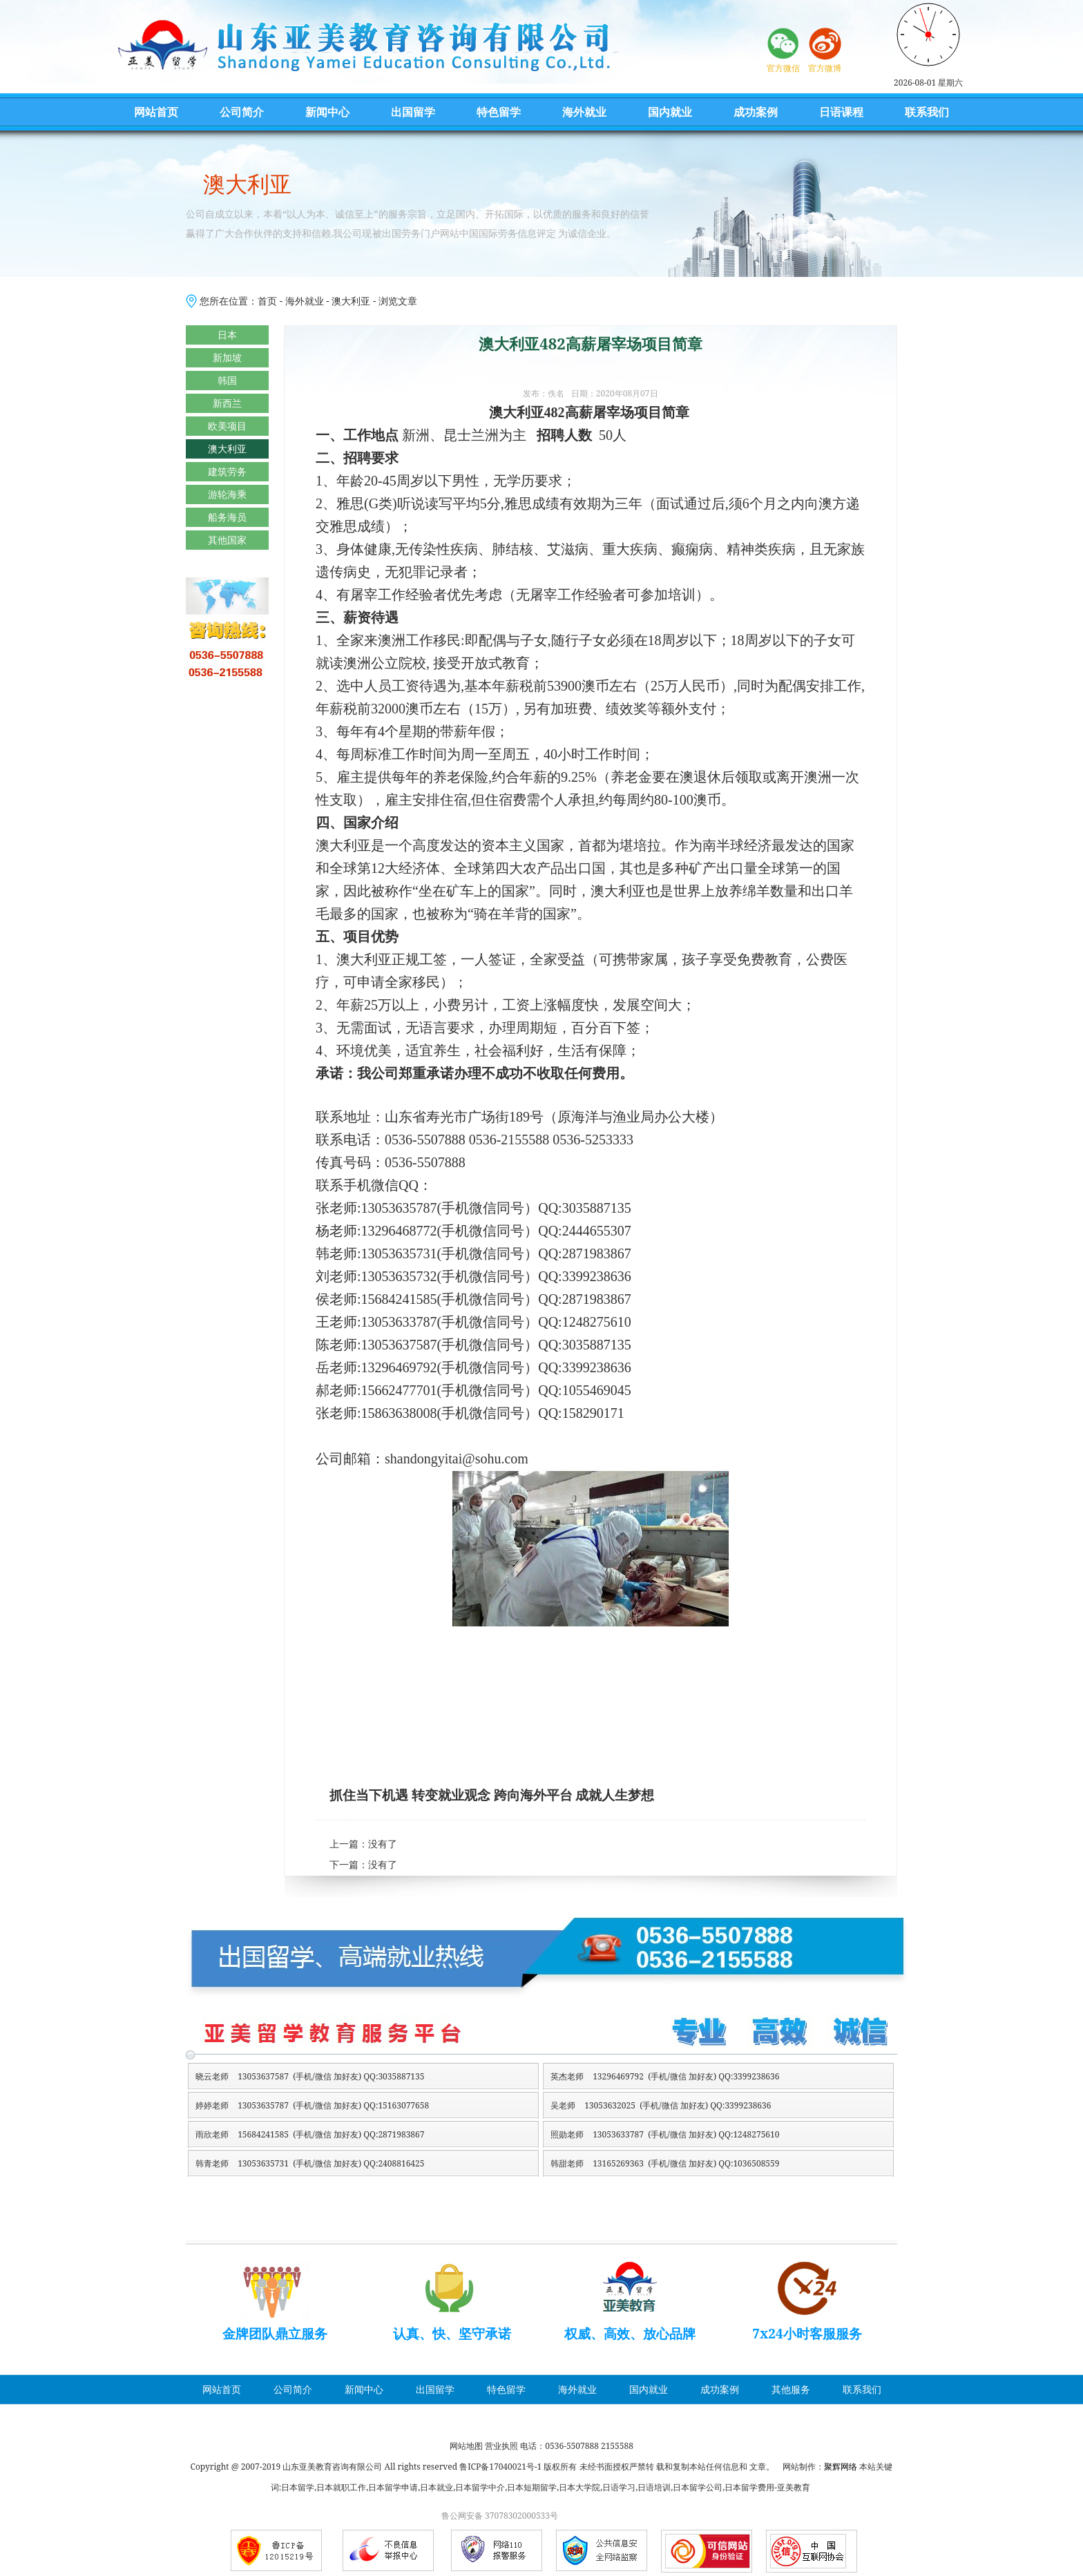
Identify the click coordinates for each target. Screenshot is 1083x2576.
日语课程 (841, 111)
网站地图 (466, 2446)
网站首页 (156, 111)
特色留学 (499, 111)
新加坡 (227, 357)
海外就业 (584, 111)
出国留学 (413, 111)
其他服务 (790, 2389)
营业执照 (501, 2446)
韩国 (227, 380)
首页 (267, 300)
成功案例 (756, 111)
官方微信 (783, 68)
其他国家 (227, 539)
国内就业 (670, 111)
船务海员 (227, 516)
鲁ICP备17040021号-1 (500, 2466)
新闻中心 (327, 111)
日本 (227, 334)
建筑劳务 (227, 471)
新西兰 (227, 403)
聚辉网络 (840, 2466)
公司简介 (242, 111)
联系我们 (927, 111)
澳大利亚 (351, 300)
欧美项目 (227, 425)
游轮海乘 (227, 494)
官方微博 (824, 68)
